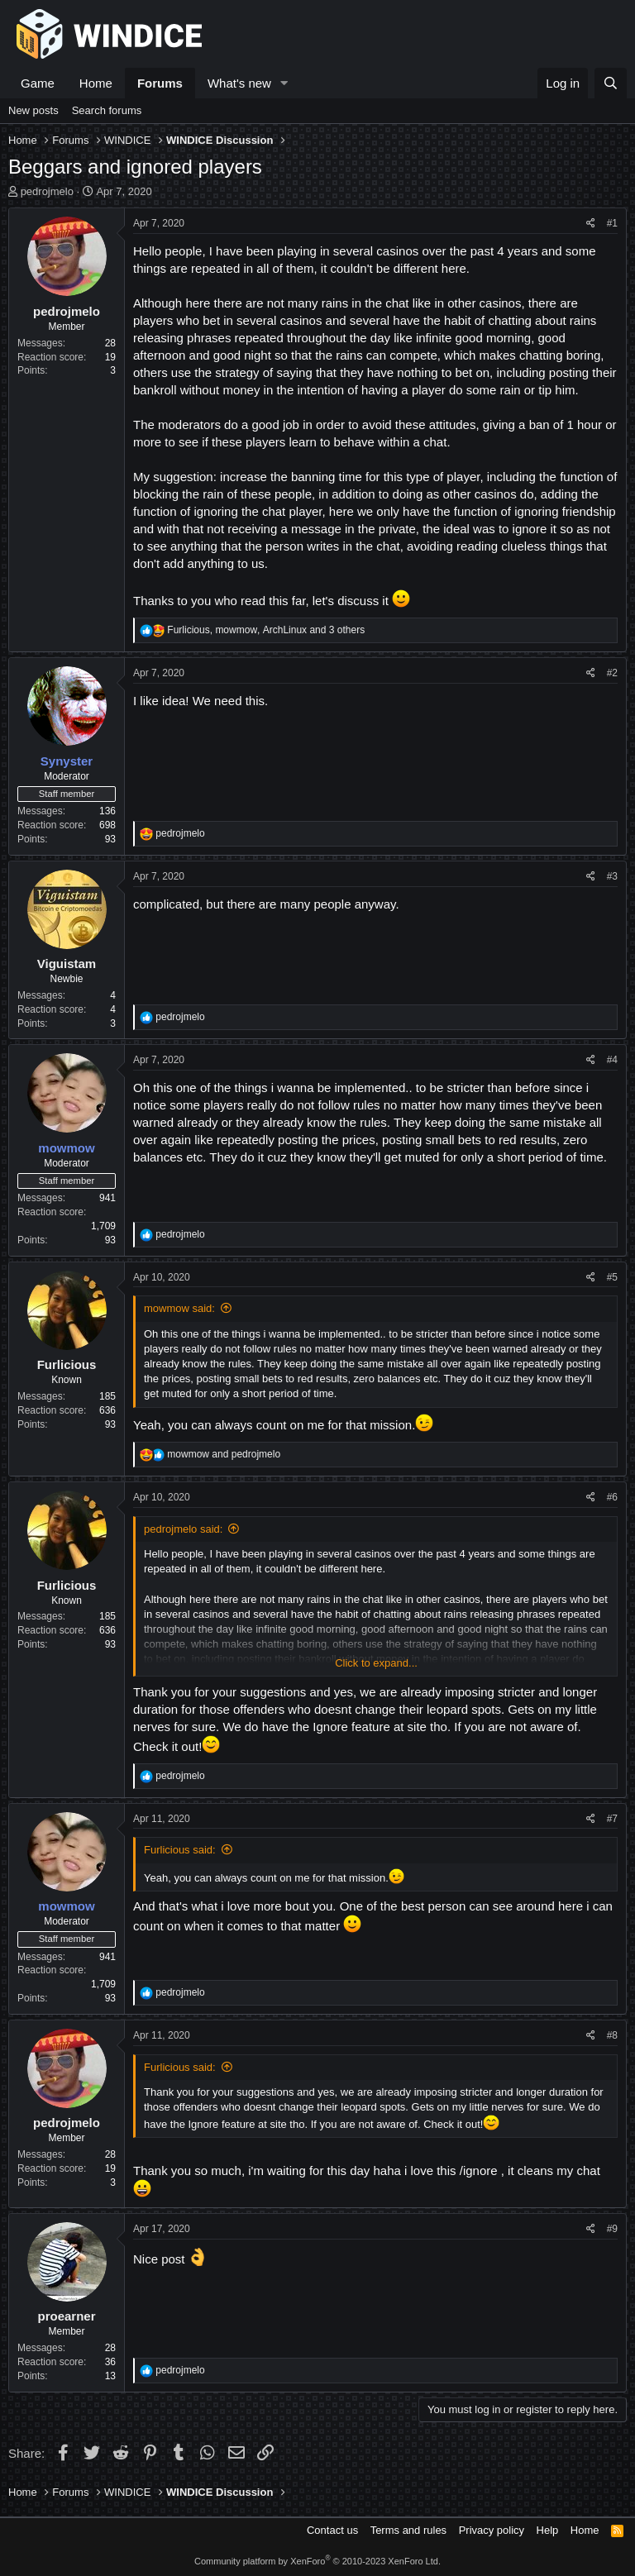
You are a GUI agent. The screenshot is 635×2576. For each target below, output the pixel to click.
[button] (284, 83)
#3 (612, 876)
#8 (612, 2035)
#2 (612, 673)
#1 (612, 223)
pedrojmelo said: (183, 1529)
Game (38, 83)
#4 (612, 1060)
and (223, 1454)
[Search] (610, 83)
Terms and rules (408, 2530)
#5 (612, 1277)
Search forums (107, 110)
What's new (239, 83)
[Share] (590, 223)
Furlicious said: (180, 1850)
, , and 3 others (266, 630)
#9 (612, 2229)
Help (548, 2530)
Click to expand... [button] (376, 1663)
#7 (612, 1819)
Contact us (332, 2530)
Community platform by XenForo (317, 2561)
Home (95, 83)
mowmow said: (179, 1308)
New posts (33, 110)
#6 (612, 1497)
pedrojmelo (47, 191)
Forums (160, 83)
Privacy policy (491, 2530)
